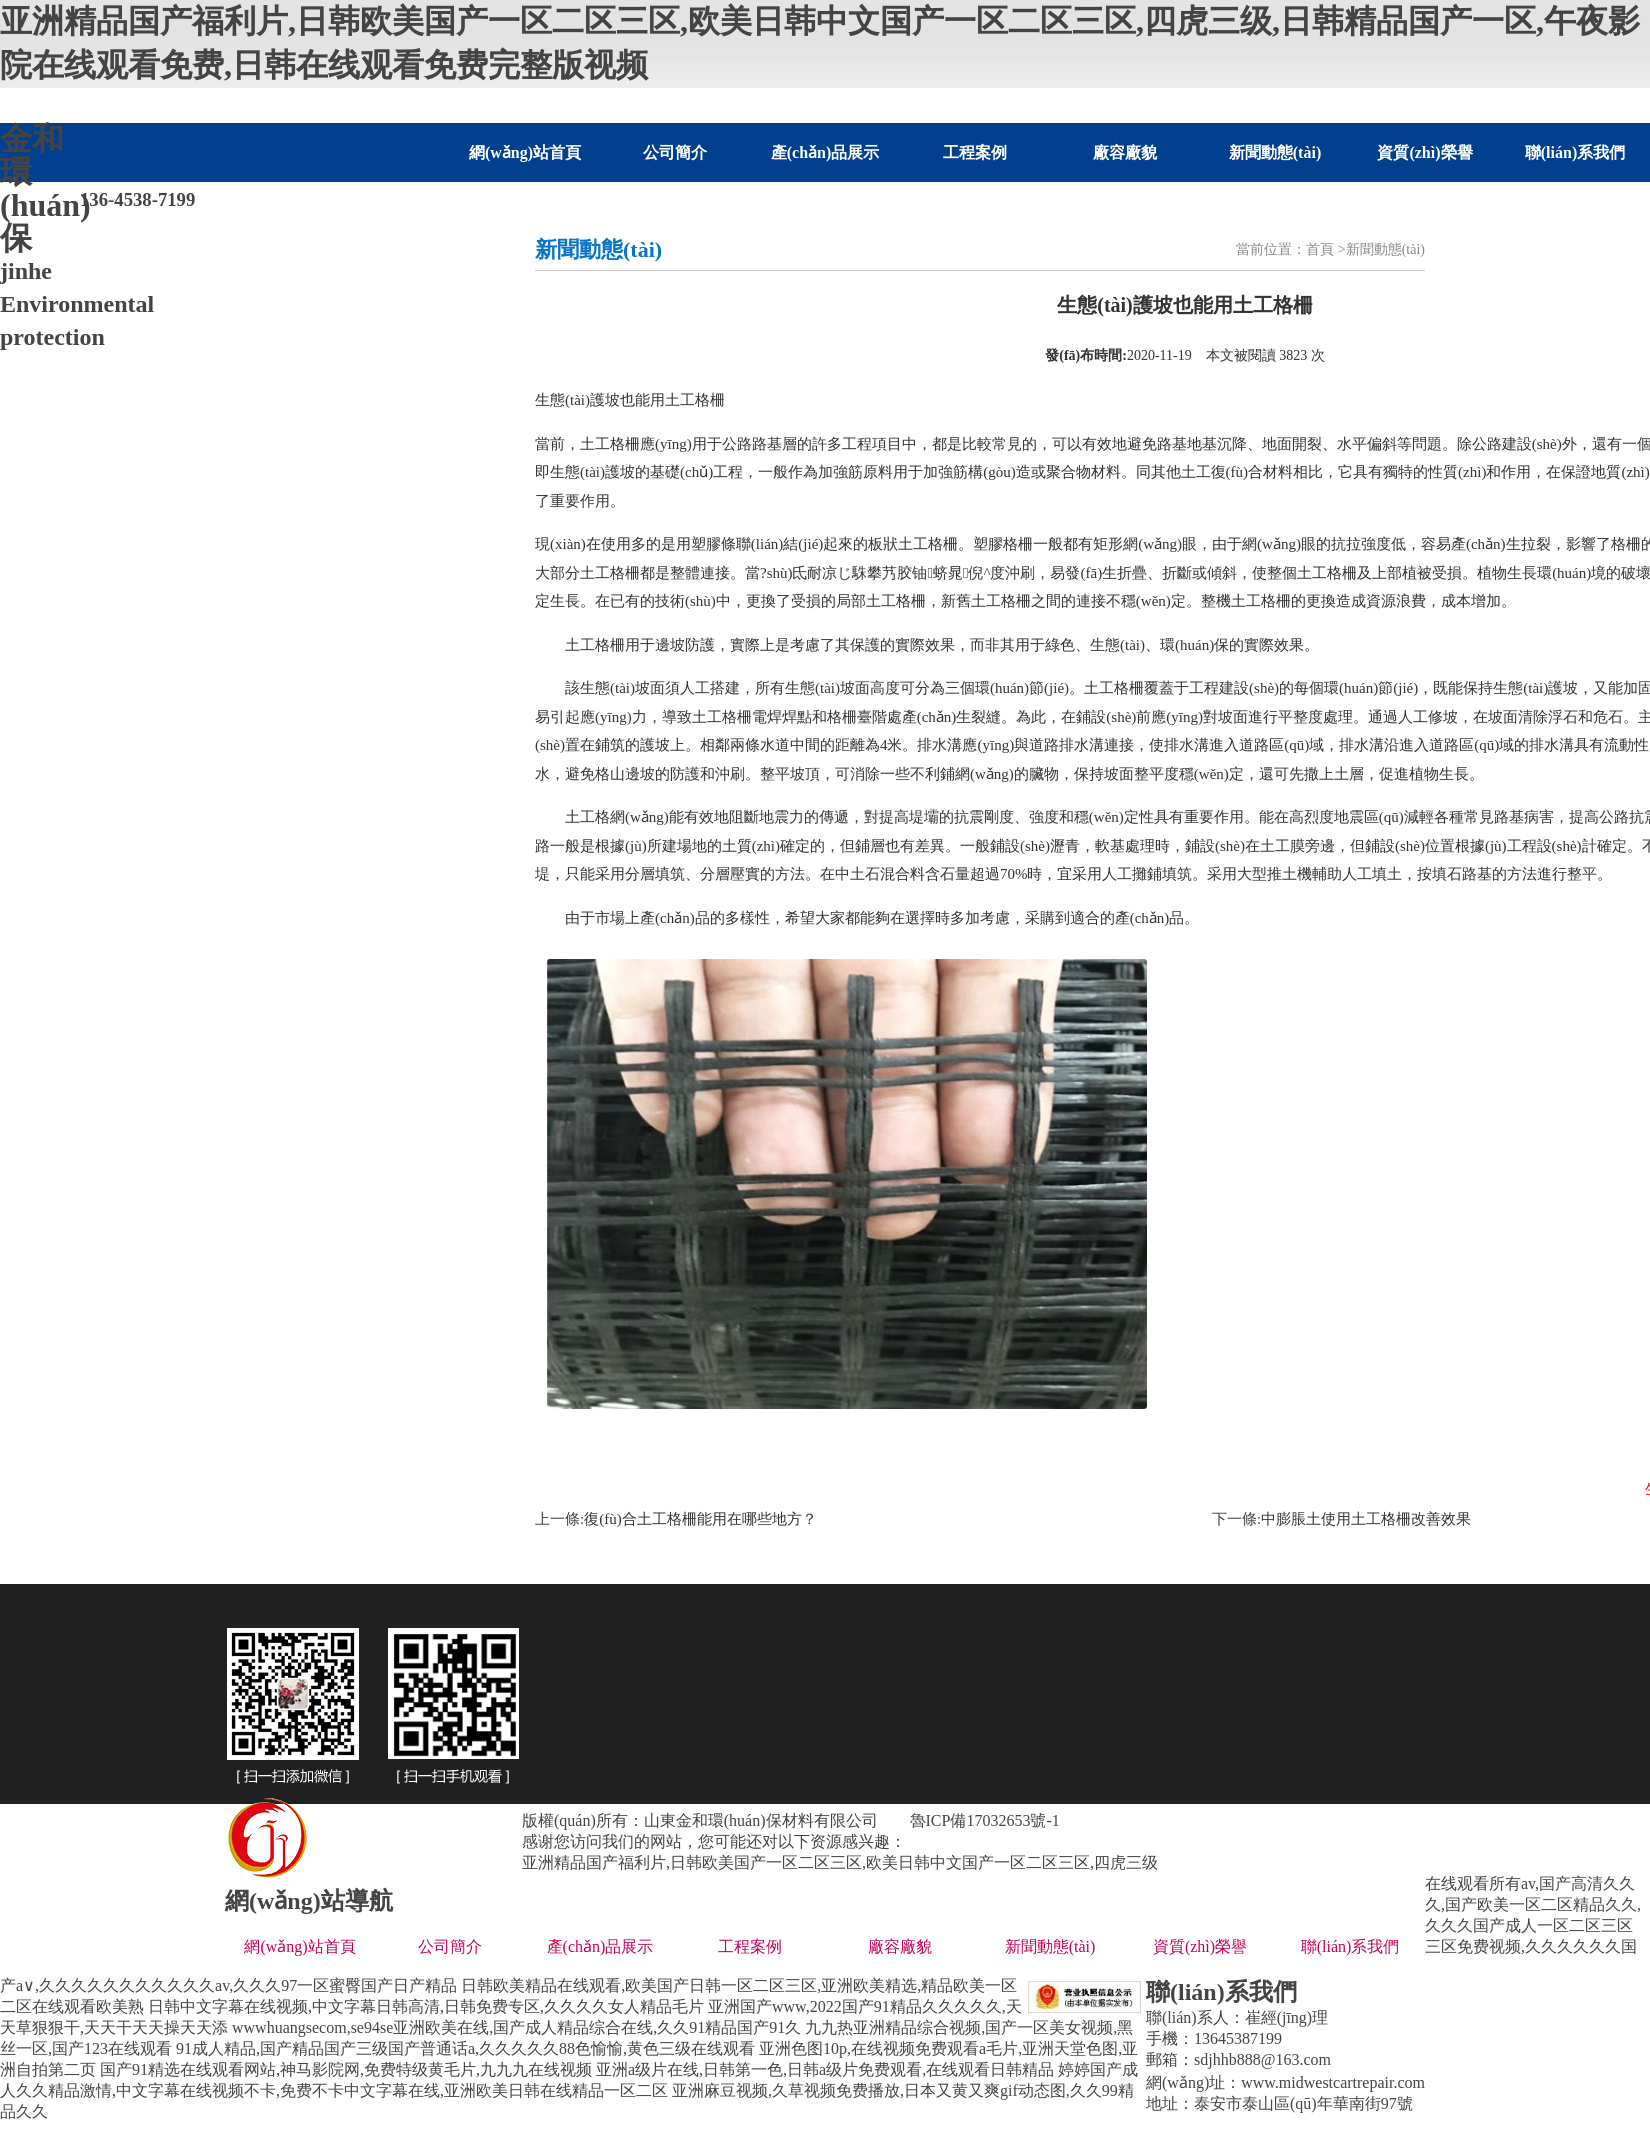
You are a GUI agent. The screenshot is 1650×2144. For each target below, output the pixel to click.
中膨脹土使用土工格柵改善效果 (1366, 1519)
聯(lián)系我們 (1575, 152)
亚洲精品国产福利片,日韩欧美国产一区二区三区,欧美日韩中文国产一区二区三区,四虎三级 (840, 1862)
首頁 (1320, 249)
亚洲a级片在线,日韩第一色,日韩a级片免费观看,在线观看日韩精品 (825, 2069)
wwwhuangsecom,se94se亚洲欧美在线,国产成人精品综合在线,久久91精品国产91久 (516, 2027)
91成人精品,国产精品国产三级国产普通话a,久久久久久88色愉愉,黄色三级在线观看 (465, 2048)
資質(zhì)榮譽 (1424, 152)
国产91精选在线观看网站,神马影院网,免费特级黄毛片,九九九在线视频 (346, 2069)
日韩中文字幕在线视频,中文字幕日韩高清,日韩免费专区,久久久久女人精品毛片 (426, 2006)
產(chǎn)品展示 (825, 152)
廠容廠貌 (1125, 152)
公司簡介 (675, 152)
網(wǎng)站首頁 (525, 152)
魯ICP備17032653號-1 (985, 1820)
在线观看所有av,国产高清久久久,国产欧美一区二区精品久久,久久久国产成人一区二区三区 (1533, 1904)
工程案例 (975, 152)
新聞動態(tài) (1275, 152)
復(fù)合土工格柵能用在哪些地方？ (700, 1519)
